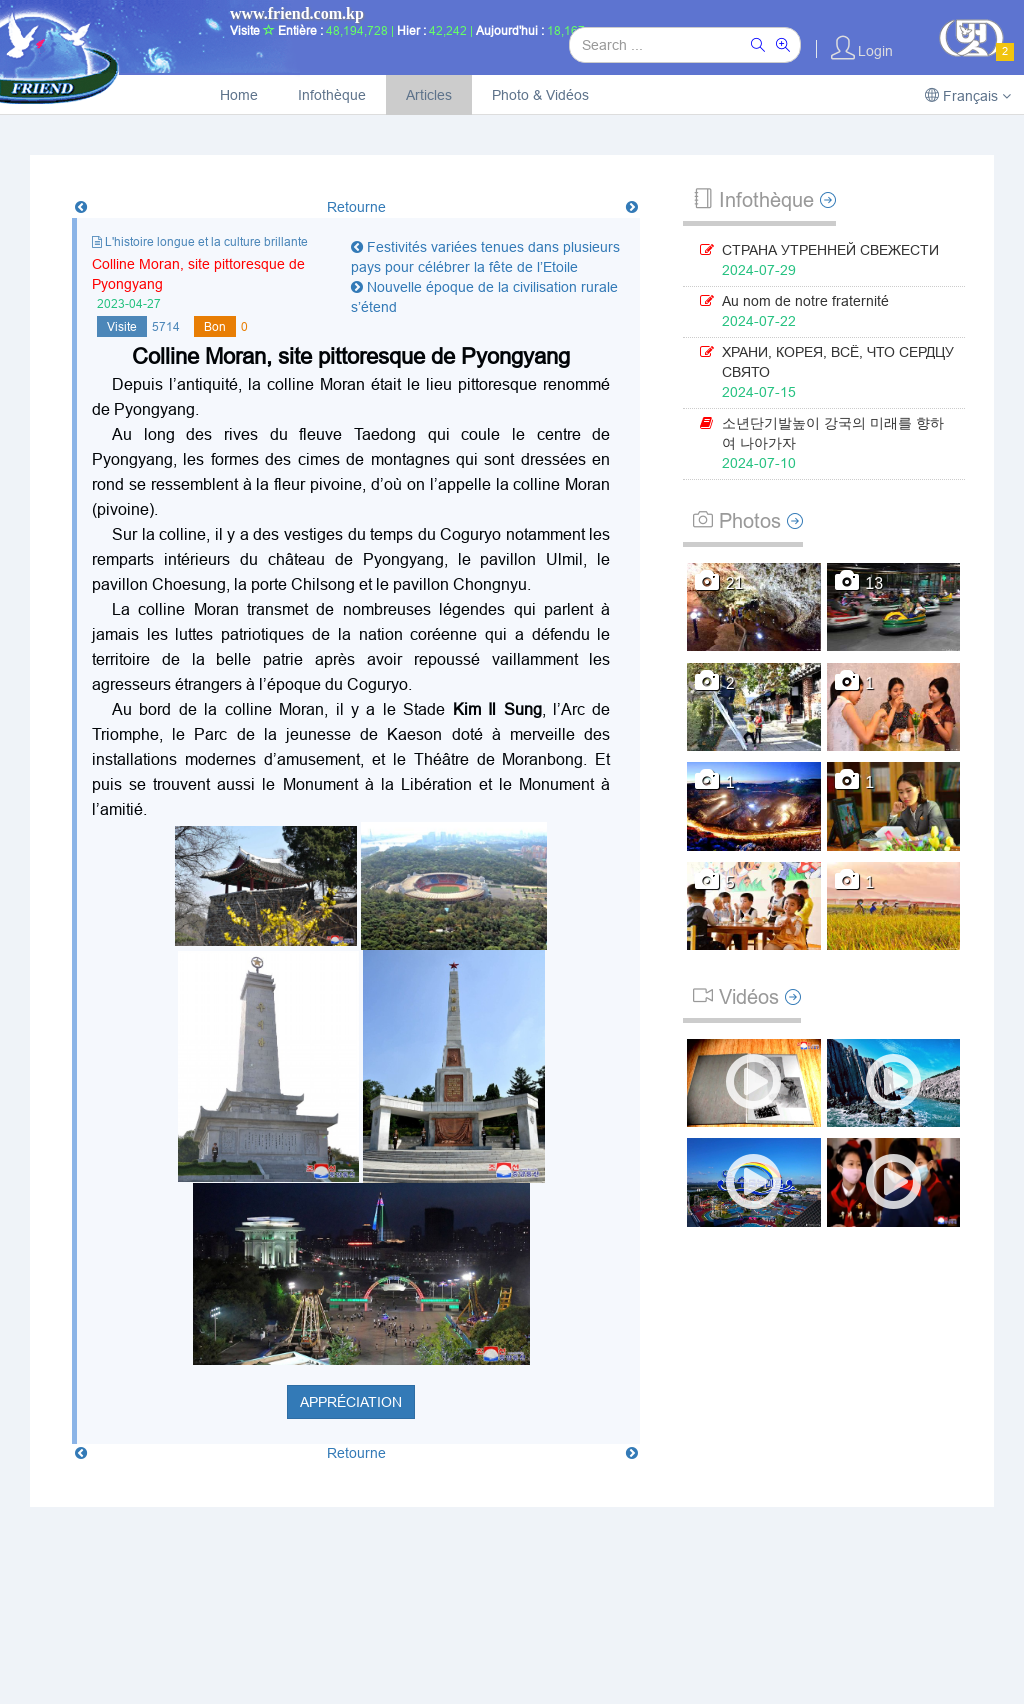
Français (968, 96)
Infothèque (332, 95)
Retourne (356, 207)
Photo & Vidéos (540, 95)
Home (239, 95)
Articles (429, 95)
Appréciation (351, 1402)
